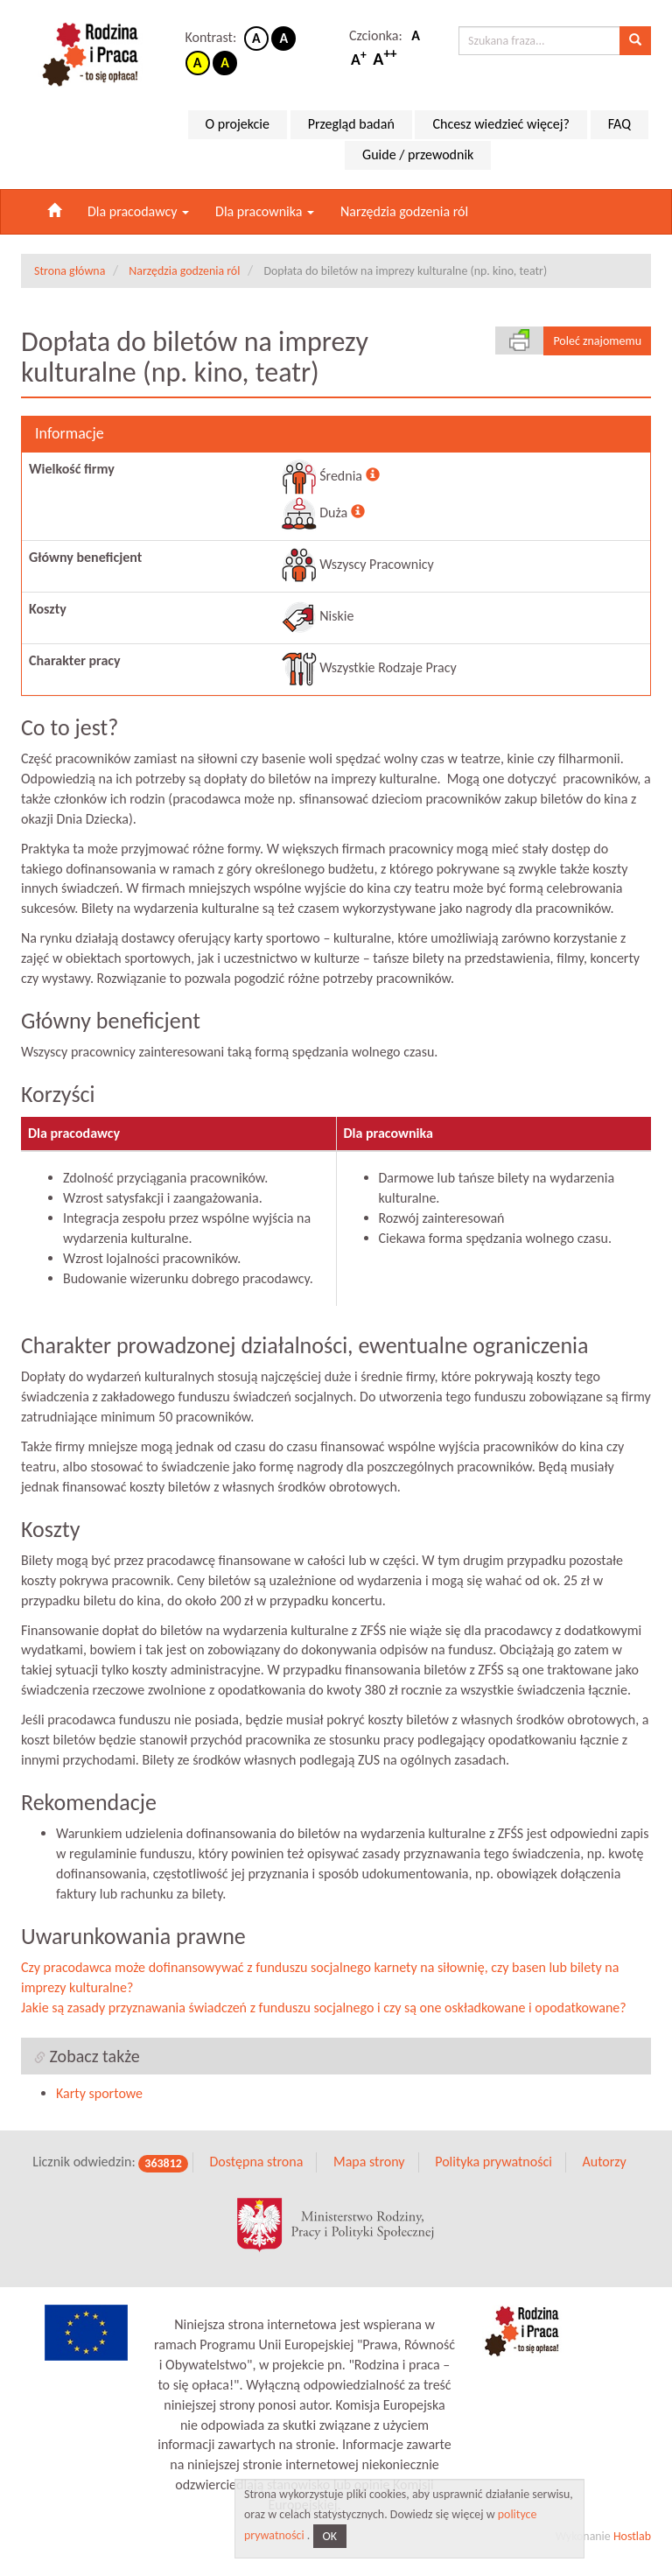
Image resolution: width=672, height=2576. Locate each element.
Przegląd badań (351, 124)
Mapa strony (369, 2174)
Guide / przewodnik (417, 154)
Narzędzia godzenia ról (404, 211)
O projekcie (238, 124)
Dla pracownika (264, 211)
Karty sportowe (99, 2105)
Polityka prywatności (493, 2174)
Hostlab (632, 2548)
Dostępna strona (256, 2174)
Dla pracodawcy (138, 211)
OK (330, 2536)
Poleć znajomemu (597, 340)
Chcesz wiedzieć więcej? (501, 124)
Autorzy (604, 2174)
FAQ (619, 124)
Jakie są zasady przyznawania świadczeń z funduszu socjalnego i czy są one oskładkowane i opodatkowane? (323, 2019)
